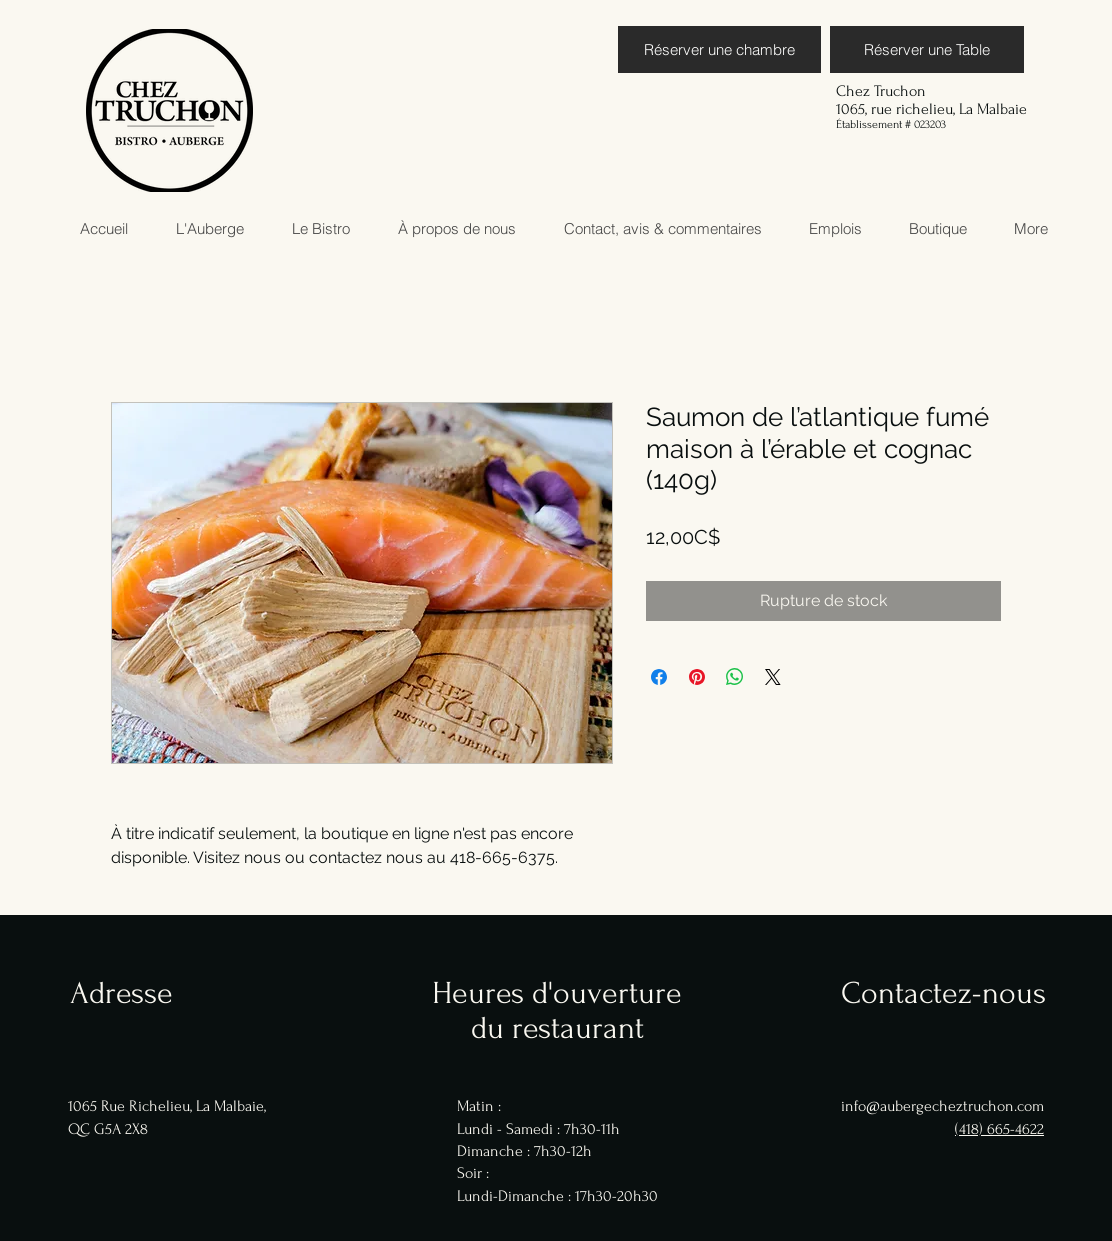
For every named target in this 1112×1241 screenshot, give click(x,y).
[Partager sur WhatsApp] (735, 677)
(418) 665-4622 (999, 1129)
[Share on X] (773, 677)
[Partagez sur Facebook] (659, 677)
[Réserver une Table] (927, 49)
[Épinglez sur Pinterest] (697, 677)
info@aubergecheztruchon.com (942, 1106)
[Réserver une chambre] (719, 49)
